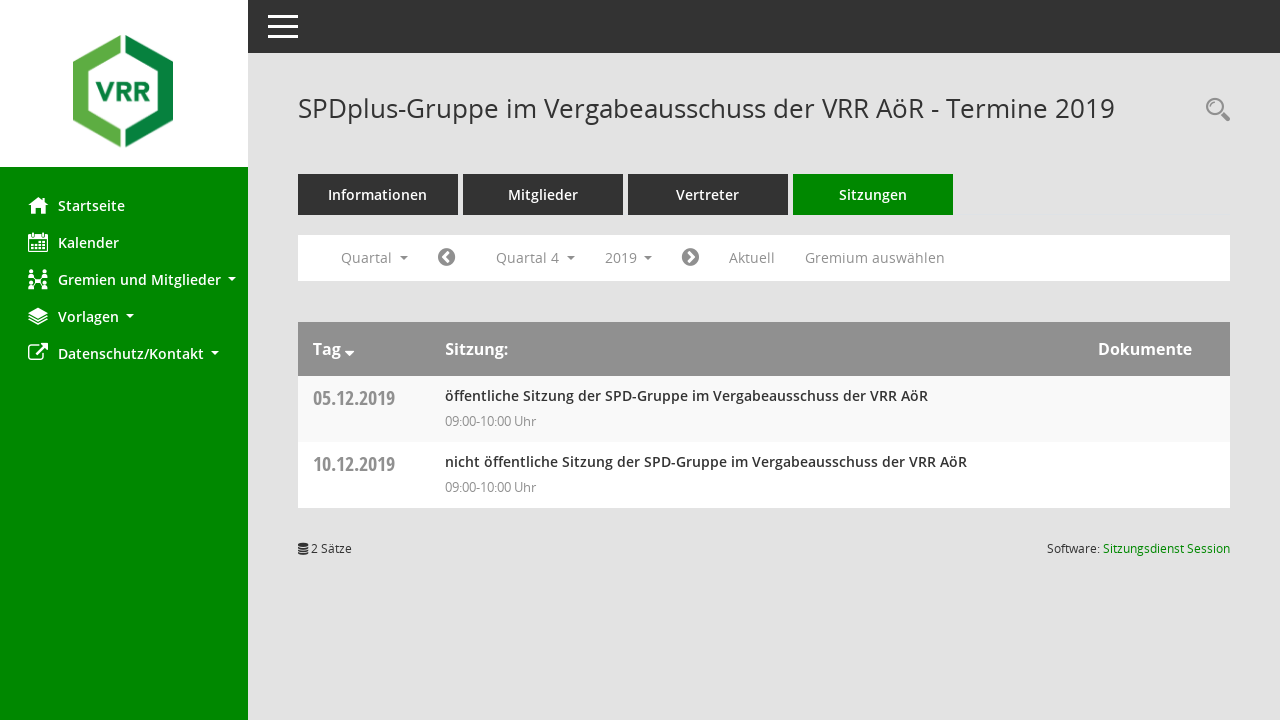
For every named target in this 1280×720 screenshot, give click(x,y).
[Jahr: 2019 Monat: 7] (448, 258)
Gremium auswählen (878, 257)
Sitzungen (875, 194)
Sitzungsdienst (1166, 548)
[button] (125, 279)
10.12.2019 (356, 463)
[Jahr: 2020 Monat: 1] (693, 258)
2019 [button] (631, 257)
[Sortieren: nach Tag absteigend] (351, 349)
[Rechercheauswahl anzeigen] (1213, 110)
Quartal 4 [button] (537, 257)
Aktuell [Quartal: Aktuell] (755, 257)
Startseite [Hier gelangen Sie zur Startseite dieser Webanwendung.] (78, 205)
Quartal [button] (376, 257)
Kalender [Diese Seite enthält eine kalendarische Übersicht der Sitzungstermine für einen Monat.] (75, 242)
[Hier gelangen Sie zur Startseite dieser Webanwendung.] (125, 91)
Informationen (380, 194)
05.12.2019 (356, 397)
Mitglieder (545, 194)
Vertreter (710, 194)
